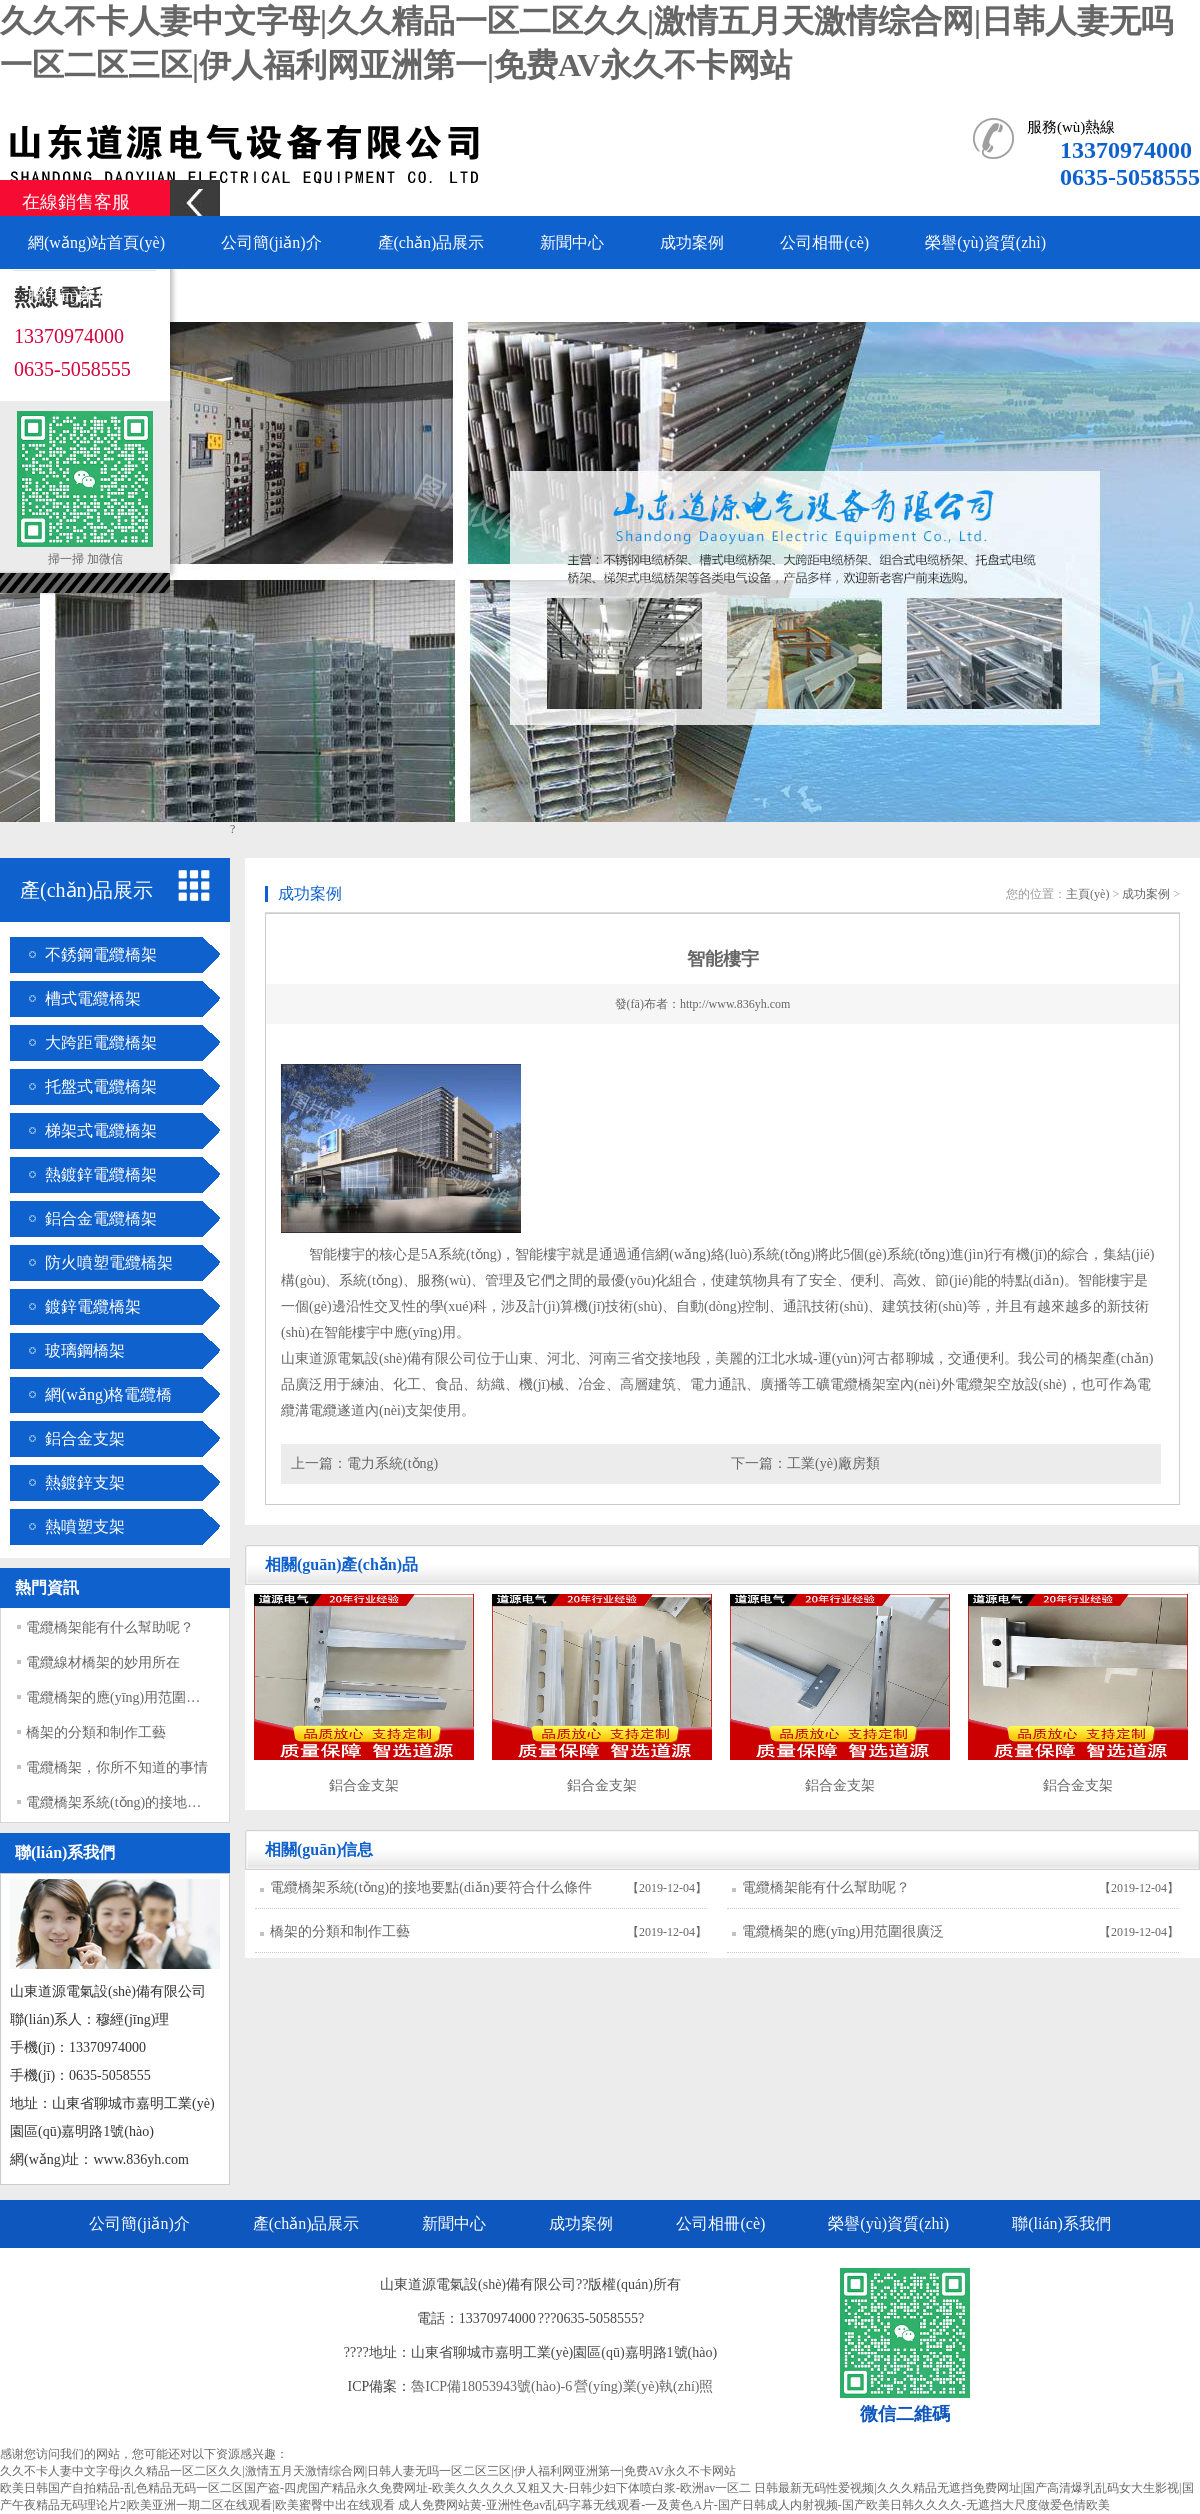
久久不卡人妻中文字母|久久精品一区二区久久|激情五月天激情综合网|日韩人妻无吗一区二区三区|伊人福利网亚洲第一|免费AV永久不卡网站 (368, 2471)
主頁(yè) (1087, 894)
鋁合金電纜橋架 (101, 1218)
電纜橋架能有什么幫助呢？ (826, 1887)
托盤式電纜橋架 (101, 1086)
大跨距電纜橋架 (101, 1042)
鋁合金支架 (85, 1438)
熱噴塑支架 (85, 1526)
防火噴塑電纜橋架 (109, 1262)
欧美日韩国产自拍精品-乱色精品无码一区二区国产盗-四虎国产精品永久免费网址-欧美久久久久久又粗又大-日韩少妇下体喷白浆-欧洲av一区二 (375, 2488)
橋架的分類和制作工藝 (96, 1732)
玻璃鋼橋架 (85, 1350)
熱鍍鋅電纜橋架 (101, 1174)
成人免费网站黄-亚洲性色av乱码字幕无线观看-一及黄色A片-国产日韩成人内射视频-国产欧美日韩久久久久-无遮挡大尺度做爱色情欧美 (754, 2505)
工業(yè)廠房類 (833, 1463)
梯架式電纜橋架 (101, 1130)
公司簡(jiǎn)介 (271, 242)
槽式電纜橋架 (93, 998)
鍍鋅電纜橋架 (93, 1306)
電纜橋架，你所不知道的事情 (117, 1767)
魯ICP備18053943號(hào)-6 (491, 2386)
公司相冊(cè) (824, 242)
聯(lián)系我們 (77, 295)
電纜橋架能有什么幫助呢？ (110, 1627)
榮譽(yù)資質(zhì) (985, 242)
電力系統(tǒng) (392, 1463)
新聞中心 (572, 242)
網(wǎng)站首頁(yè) (96, 242)
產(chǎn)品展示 (431, 242)
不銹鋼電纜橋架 (101, 954)
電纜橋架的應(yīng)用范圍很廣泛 (127, 1697)
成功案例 (692, 242)
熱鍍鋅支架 (85, 1482)
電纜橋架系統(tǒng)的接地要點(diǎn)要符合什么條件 (187, 1802)
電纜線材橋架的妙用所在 (103, 1662)
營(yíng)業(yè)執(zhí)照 (643, 2386)
